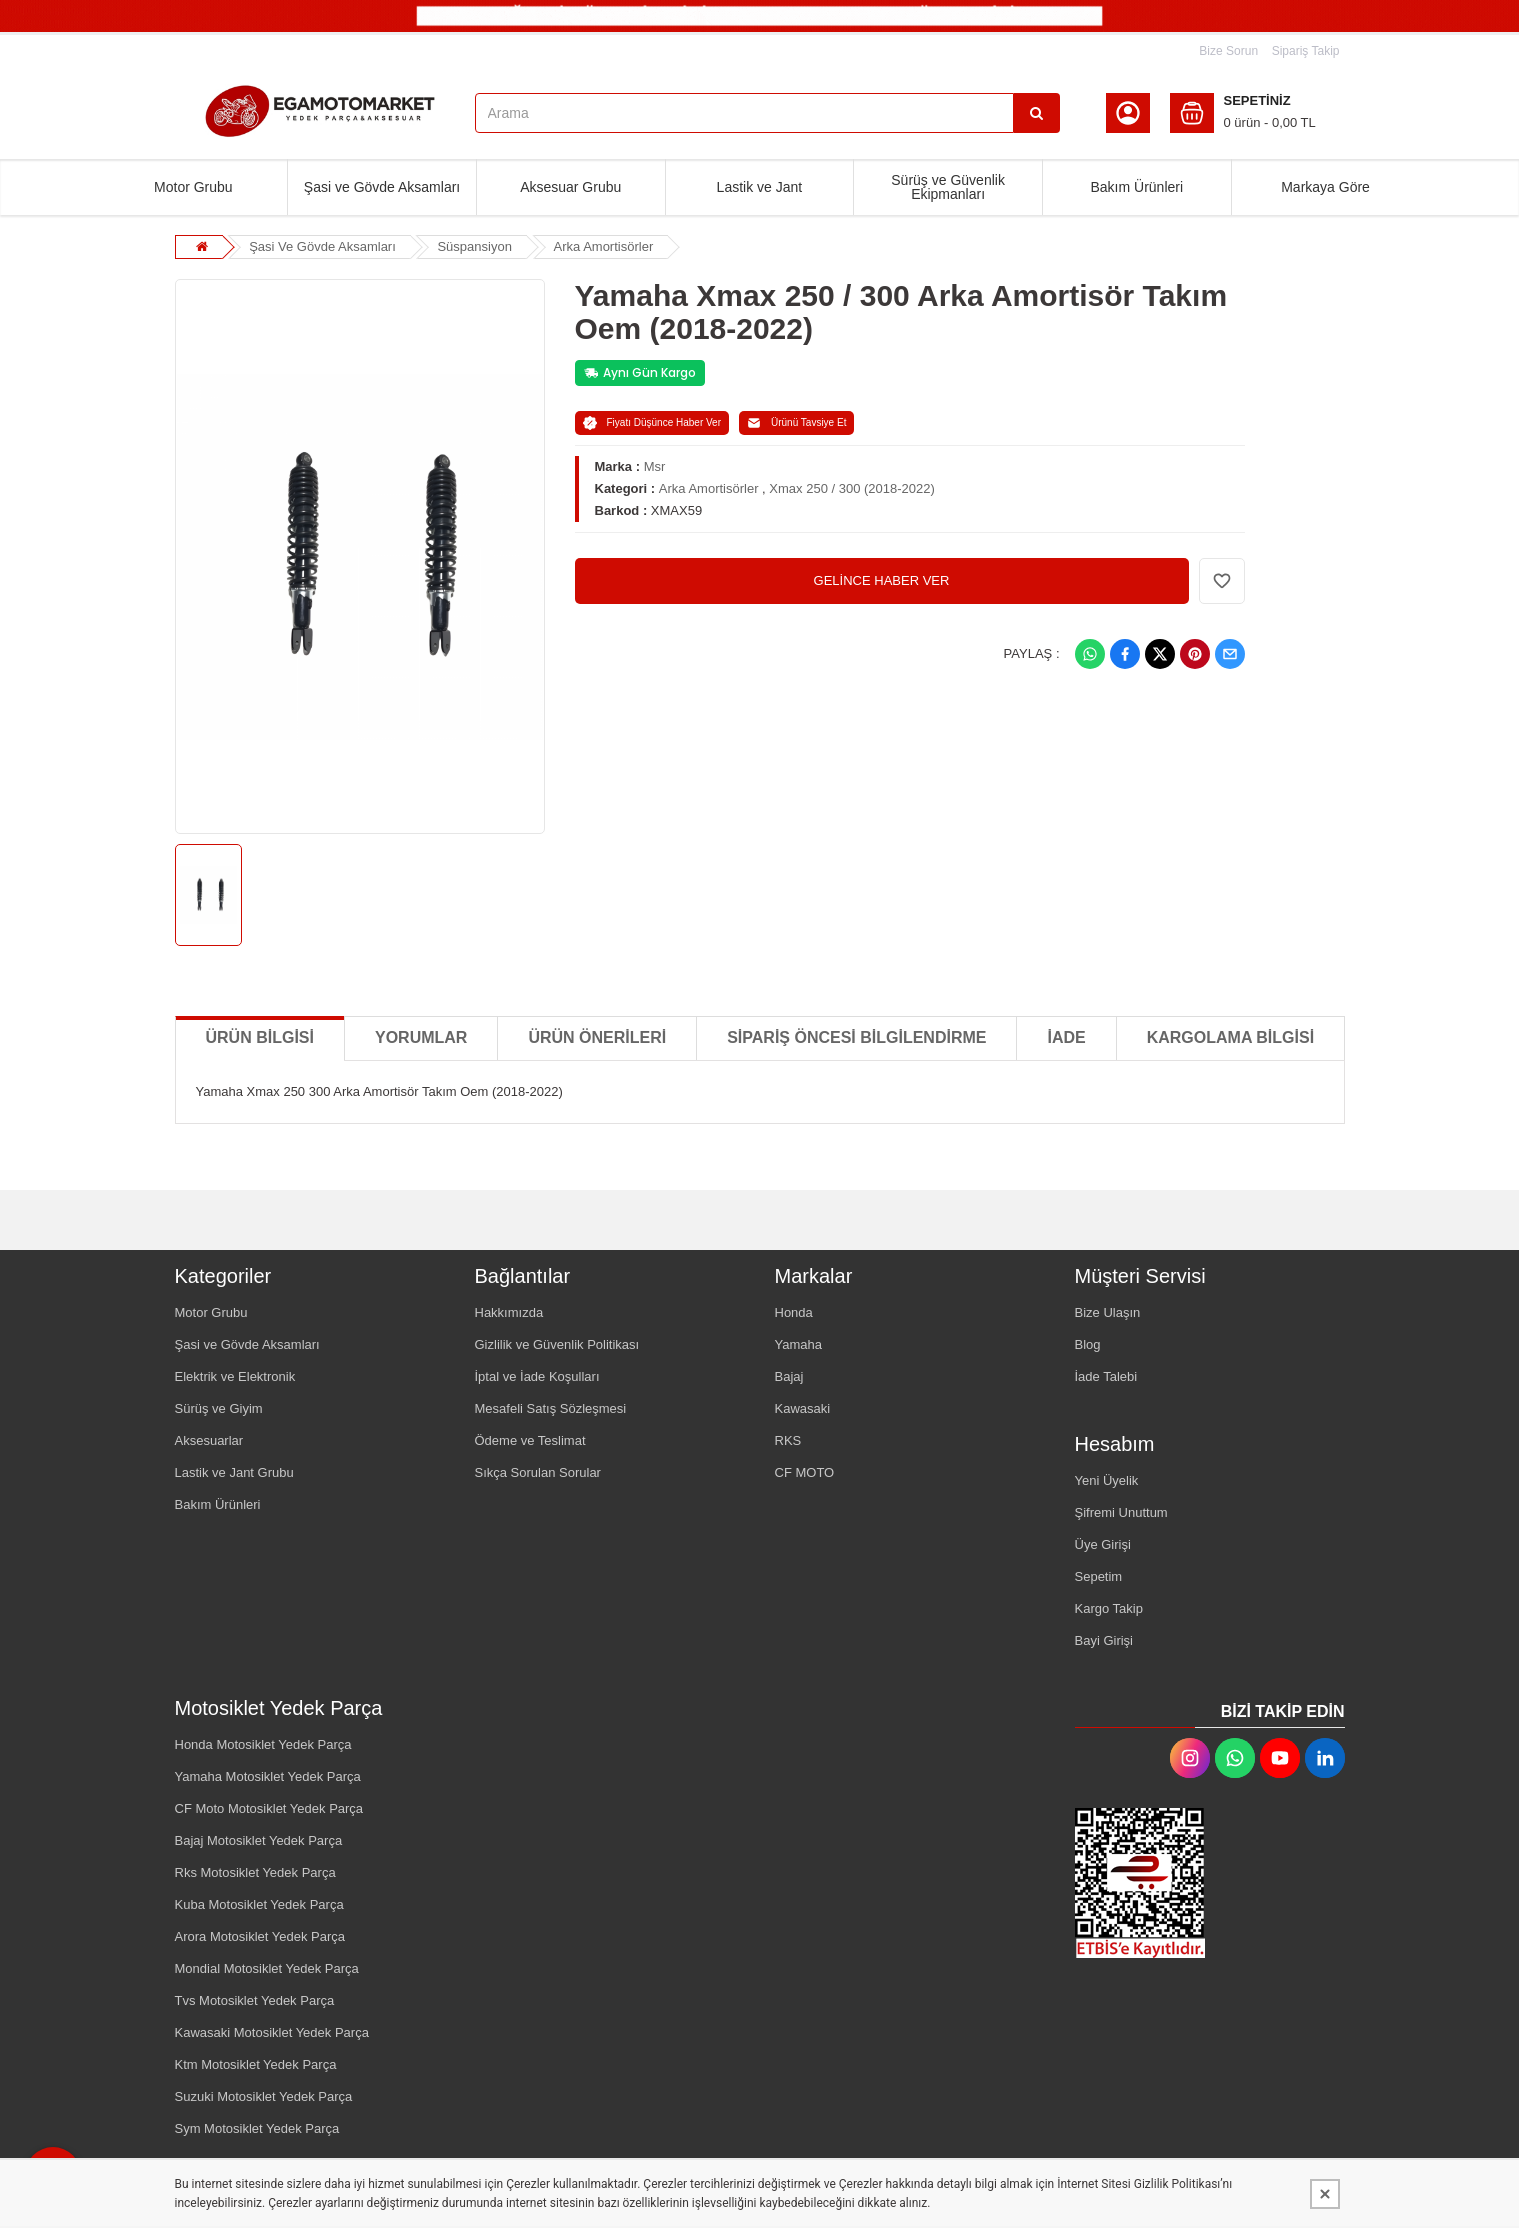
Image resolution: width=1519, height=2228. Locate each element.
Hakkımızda (509, 1312)
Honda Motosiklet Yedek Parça (263, 1744)
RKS (788, 1440)
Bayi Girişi (1104, 1640)
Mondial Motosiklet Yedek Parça (267, 1968)
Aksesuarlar (209, 1440)
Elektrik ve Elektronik (235, 1376)
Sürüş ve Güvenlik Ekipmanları (948, 187)
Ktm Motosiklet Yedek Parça (256, 2064)
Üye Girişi (1103, 1544)
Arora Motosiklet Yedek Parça (260, 1936)
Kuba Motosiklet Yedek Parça (259, 1904)
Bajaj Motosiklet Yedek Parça (259, 1840)
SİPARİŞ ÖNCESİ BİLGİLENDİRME (856, 1037)
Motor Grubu (193, 187)
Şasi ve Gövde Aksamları (382, 187)
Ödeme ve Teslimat (530, 1440)
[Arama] (1037, 113)
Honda (794, 1312)
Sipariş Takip (1306, 51)
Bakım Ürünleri (1136, 187)
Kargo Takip (1109, 1608)
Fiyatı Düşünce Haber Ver (652, 423)
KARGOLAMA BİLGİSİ (1230, 1037)
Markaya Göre (1325, 187)
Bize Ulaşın (1108, 1312)
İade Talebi (1106, 1376)
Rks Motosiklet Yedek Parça (255, 1872)
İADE (1066, 1037)
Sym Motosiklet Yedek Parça (257, 2128)
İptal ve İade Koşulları (537, 1376)
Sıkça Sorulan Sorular (538, 1472)
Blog (1088, 1344)
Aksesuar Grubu (570, 187)
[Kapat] (1325, 2194)
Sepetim (1099, 1576)
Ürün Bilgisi (260, 1037)
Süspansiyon (474, 246)
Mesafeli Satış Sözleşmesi (551, 1408)
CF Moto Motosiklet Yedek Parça (269, 1808)
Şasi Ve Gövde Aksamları (322, 246)
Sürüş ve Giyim (219, 1408)
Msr (655, 466)
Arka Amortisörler (604, 246)
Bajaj (789, 1376)
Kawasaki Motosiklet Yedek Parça (272, 2032)
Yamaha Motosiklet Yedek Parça (268, 1776)
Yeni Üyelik (1107, 1480)
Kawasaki (803, 1408)
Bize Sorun (1228, 51)
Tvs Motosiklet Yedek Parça (255, 2000)
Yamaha (798, 1344)
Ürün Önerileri (597, 1037)
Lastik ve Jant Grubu (234, 1472)
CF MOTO (805, 1472)
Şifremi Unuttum (1121, 1512)
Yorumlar (421, 1037)
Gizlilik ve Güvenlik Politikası (557, 1344)
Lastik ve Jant (760, 187)
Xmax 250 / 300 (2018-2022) (852, 488)
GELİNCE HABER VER (882, 580)
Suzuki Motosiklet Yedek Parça (264, 2096)
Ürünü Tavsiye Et (796, 423)
